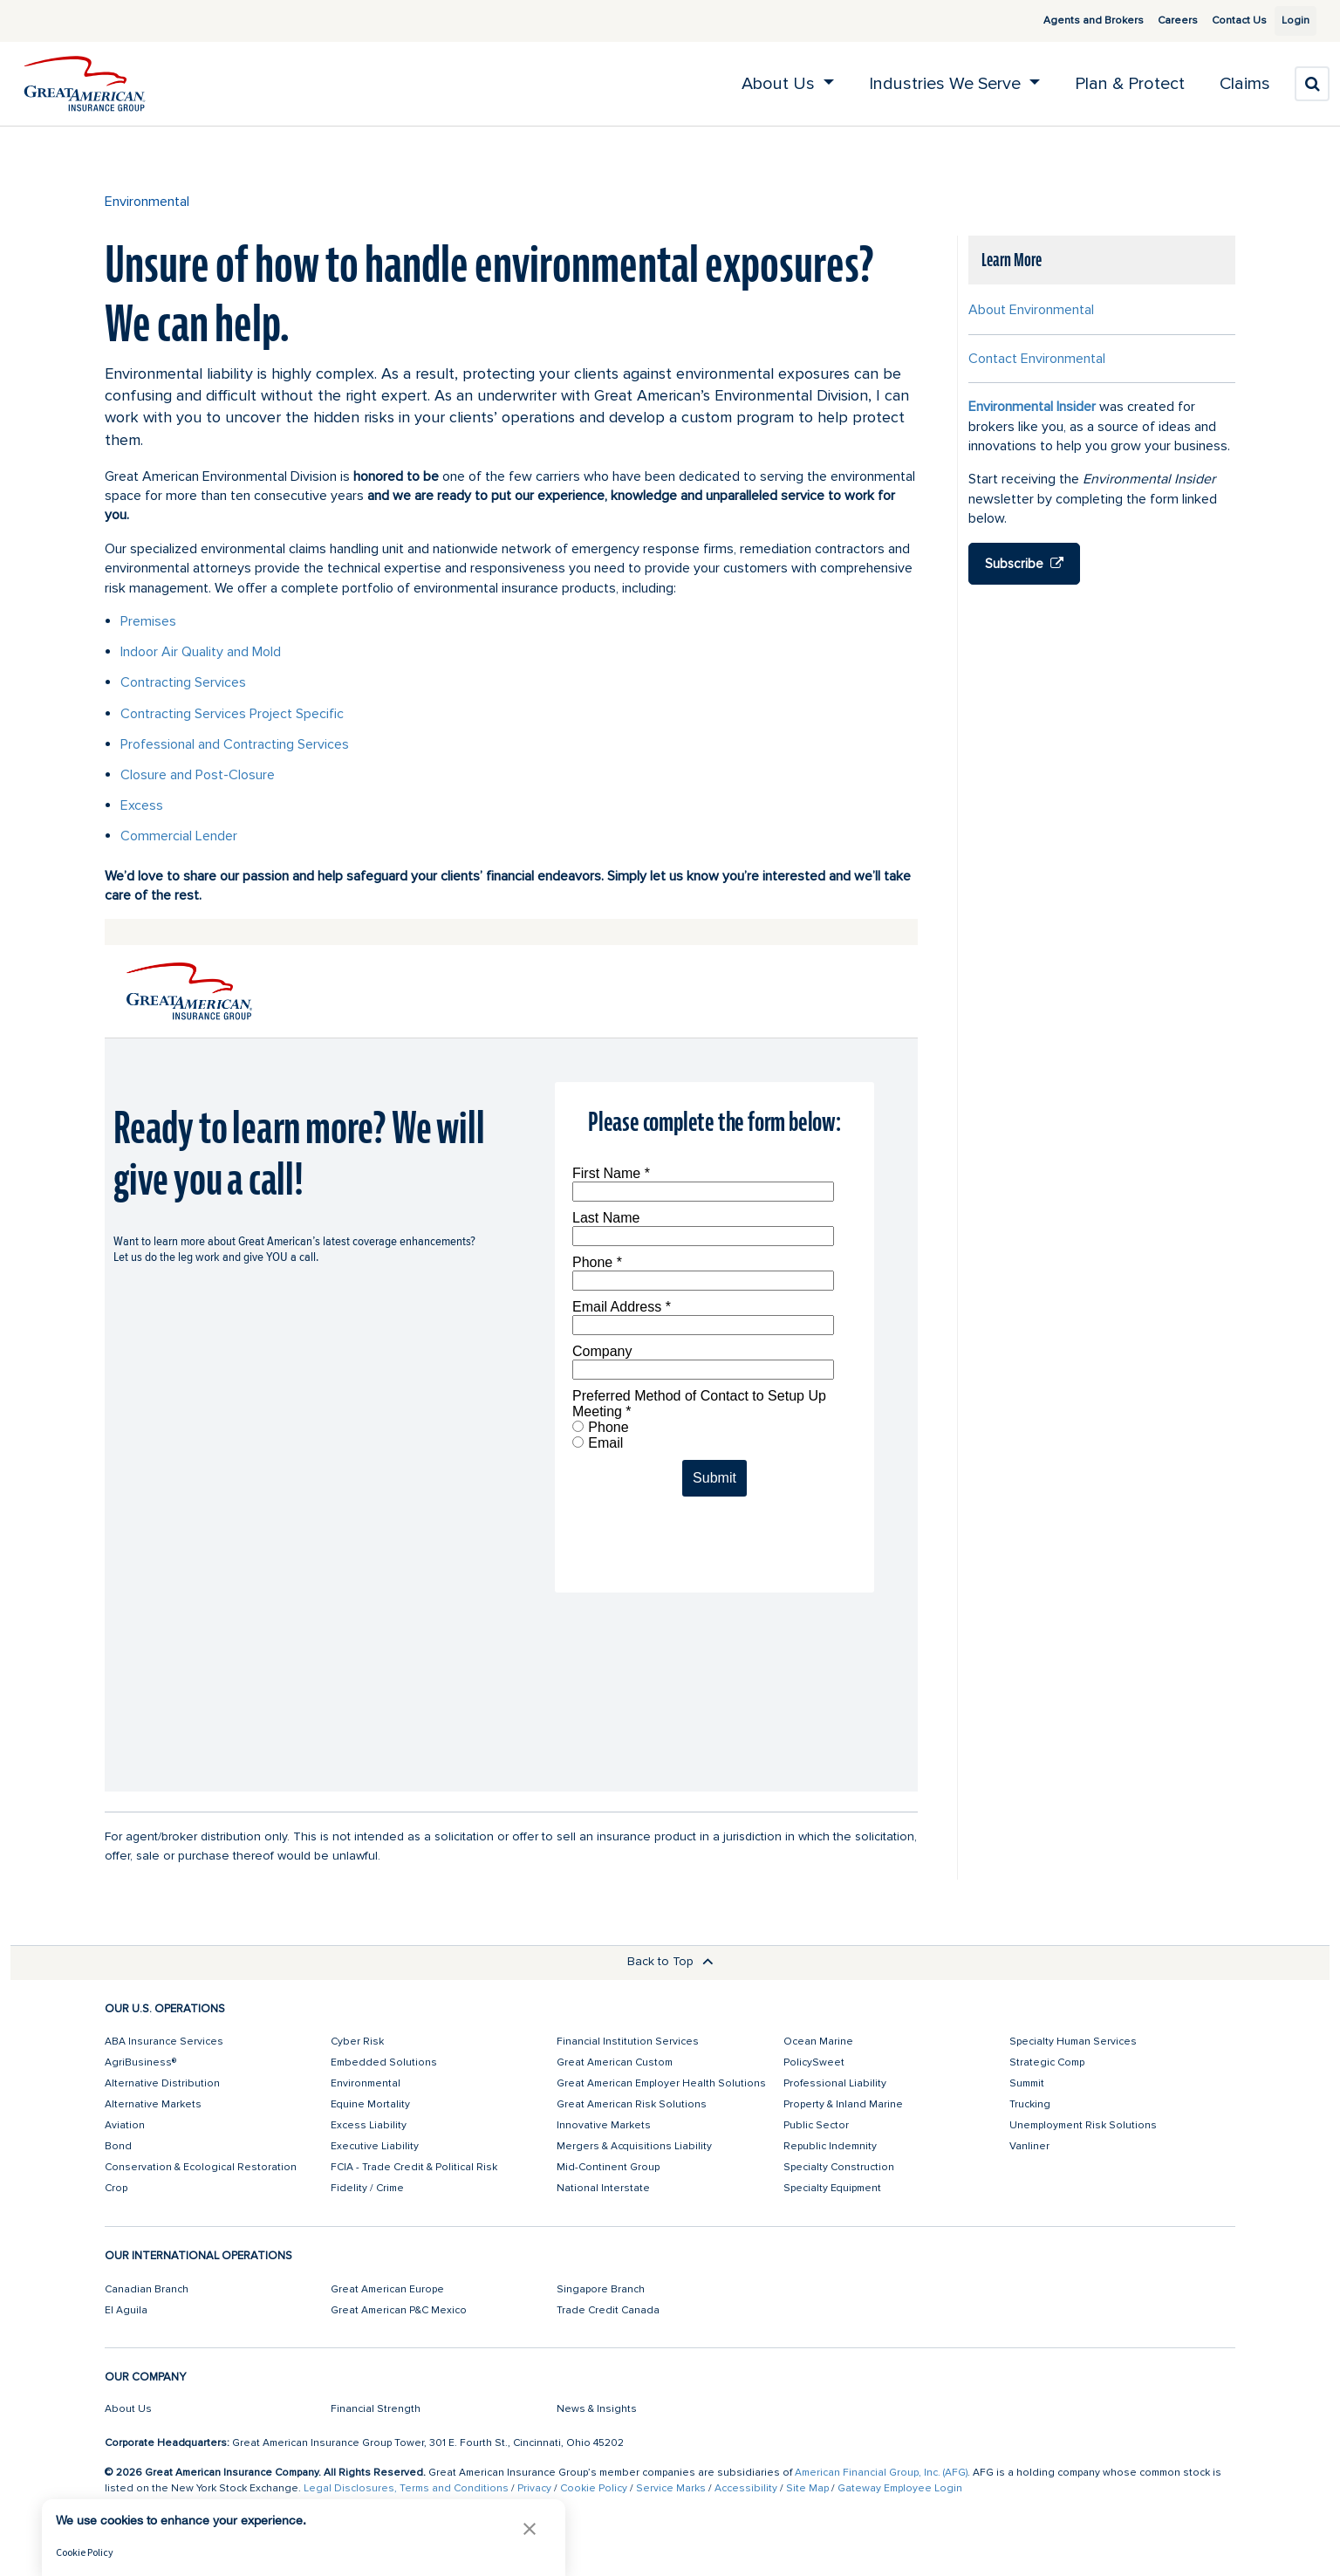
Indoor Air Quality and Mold (200, 652)
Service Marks (671, 2488)
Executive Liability (375, 2146)
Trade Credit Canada (608, 2310)
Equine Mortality (370, 2104)
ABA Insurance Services (164, 2041)
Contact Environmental (1036, 358)
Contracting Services (183, 682)
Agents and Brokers (1073, 20)
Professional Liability (834, 2083)
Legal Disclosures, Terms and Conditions (406, 2488)
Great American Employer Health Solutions (661, 2083)
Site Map (807, 2488)
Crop (116, 2188)
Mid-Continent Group (608, 2167)
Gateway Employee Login (900, 2488)
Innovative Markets (604, 2125)
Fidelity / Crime (367, 2188)
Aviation (125, 2125)
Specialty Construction (838, 2167)
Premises (148, 621)
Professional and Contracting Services (234, 744)
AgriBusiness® (140, 2062)
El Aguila (126, 2310)
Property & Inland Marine (843, 2104)
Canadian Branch (146, 2289)
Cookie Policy (593, 2488)
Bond (118, 2146)
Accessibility (745, 2488)
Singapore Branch (601, 2289)
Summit (1026, 2083)
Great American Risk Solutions (632, 2104)
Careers (1158, 20)
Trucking (1029, 2104)
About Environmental (1031, 310)
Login (1288, 20)
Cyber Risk (357, 2041)
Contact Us (1219, 20)
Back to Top (670, 1961)
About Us (128, 2408)
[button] (529, 2528)
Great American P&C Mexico (399, 2310)
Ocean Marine (818, 2041)
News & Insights (597, 2408)
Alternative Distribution (162, 2083)
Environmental (147, 201)
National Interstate (603, 2188)
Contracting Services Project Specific (232, 714)
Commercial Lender (178, 836)
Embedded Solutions (384, 2062)
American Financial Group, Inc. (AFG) (881, 2472)
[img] (85, 84)
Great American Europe (387, 2289)
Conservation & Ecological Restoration (201, 2167)
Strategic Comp (1046, 2062)
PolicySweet (813, 2062)
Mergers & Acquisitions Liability (634, 2146)
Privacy (534, 2488)
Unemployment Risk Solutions (1083, 2125)
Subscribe (1024, 564)
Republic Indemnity (830, 2146)
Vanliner (1029, 2146)
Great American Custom (615, 2062)
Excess (141, 805)
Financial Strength (375, 2408)
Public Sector (816, 2125)
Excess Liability (369, 2125)
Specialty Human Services (1073, 2041)
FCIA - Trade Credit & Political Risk (414, 2167)
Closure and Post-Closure (197, 775)
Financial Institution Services (628, 2041)
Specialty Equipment (832, 2188)
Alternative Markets (153, 2104)
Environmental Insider (1032, 406)
